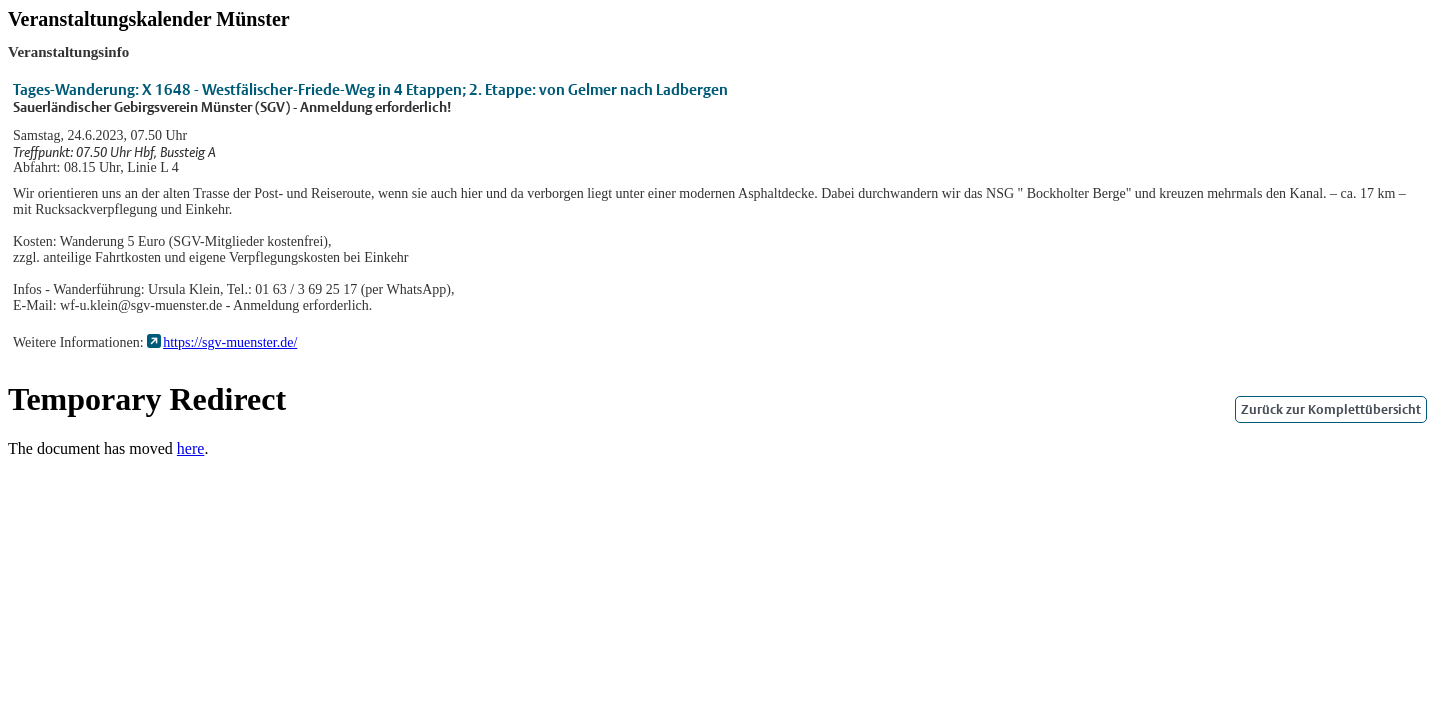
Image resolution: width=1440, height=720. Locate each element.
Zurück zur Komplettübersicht (1331, 409)
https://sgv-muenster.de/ (230, 342)
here (191, 448)
